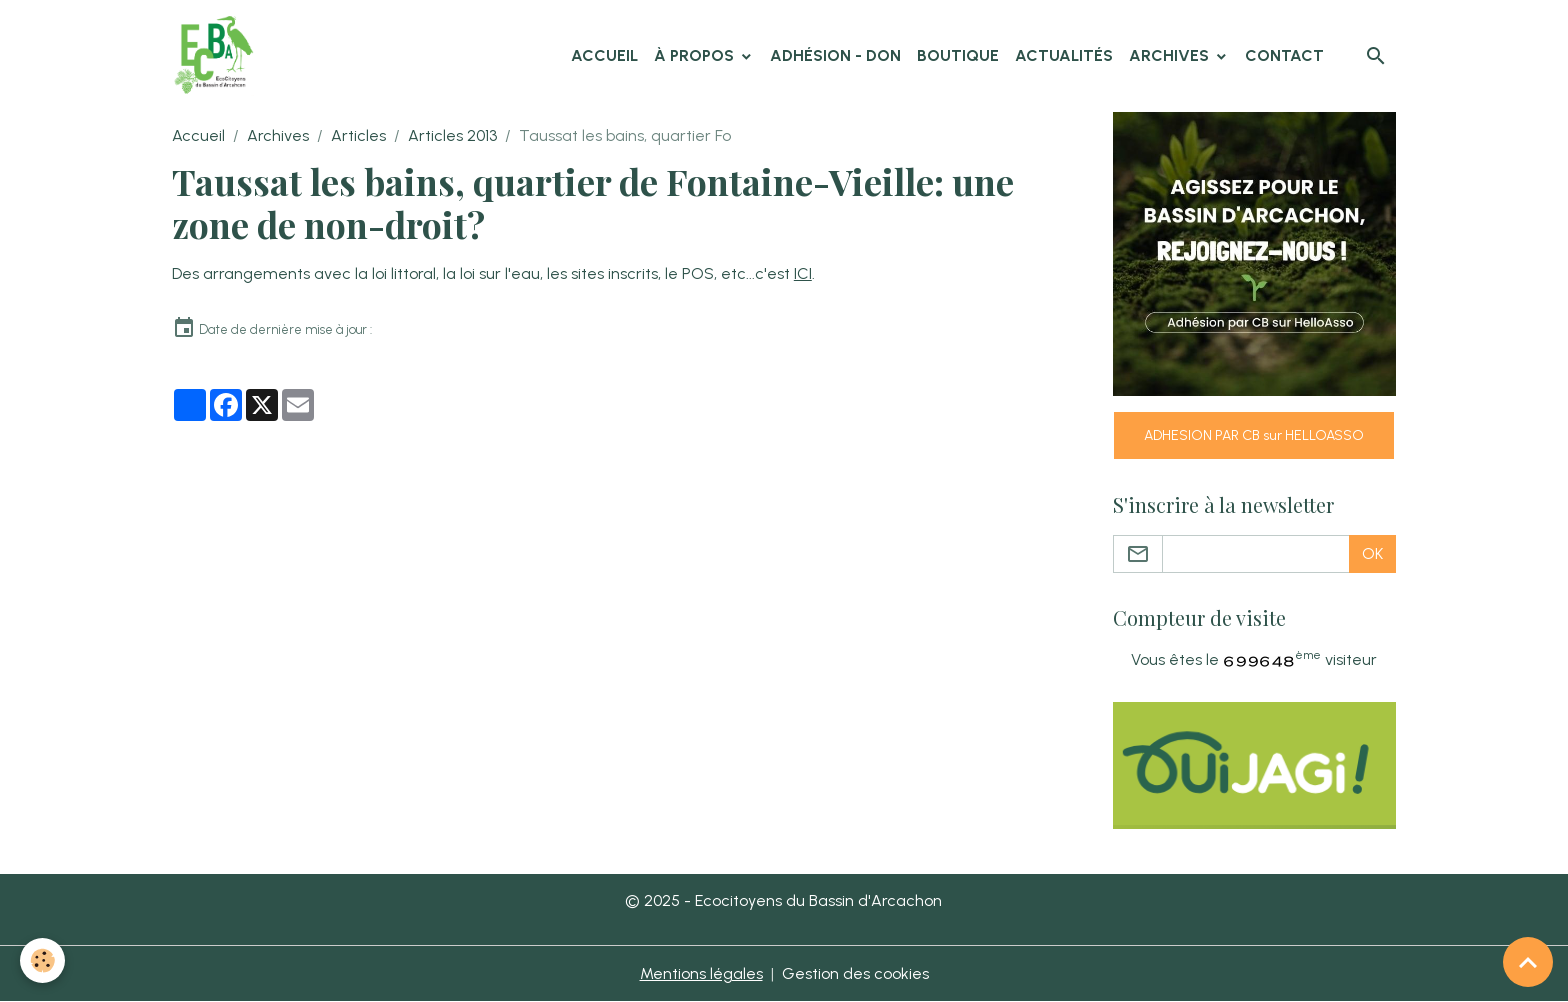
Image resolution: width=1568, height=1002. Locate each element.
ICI (803, 273)
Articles (358, 135)
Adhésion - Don (835, 55)
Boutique (958, 55)
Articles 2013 (452, 135)
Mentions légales (701, 973)
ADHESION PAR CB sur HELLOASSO (1254, 435)
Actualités (1064, 55)
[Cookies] (42, 960)
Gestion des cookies (855, 973)
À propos (696, 55)
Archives (1171, 55)
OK (1372, 553)
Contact (1284, 55)
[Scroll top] (1528, 962)
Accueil (604, 55)
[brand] (217, 56)
